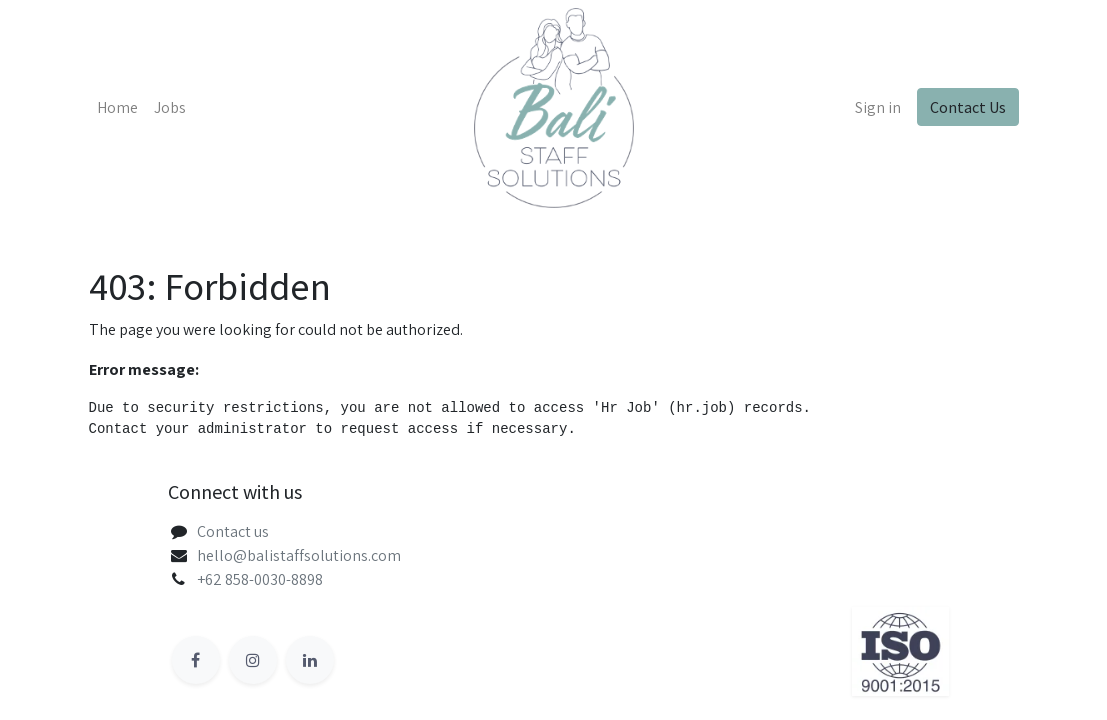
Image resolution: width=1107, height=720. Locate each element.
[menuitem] (117, 108)
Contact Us (968, 107)
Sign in (878, 107)
